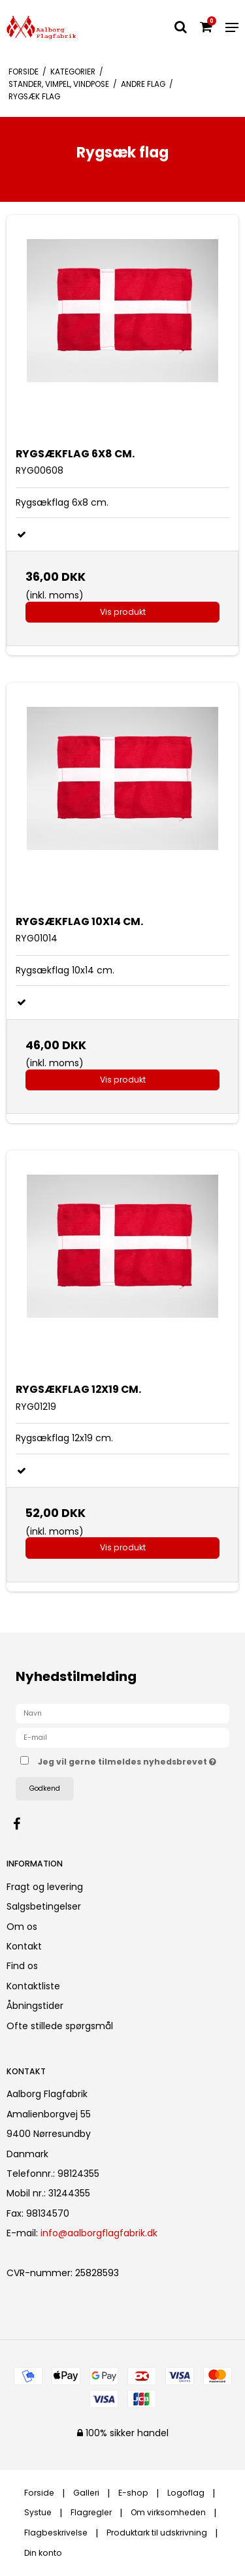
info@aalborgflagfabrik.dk (99, 2233)
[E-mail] (122, 1737)
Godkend (44, 1788)
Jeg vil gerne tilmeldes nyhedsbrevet (127, 1760)
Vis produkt (123, 611)
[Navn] (122, 1713)
